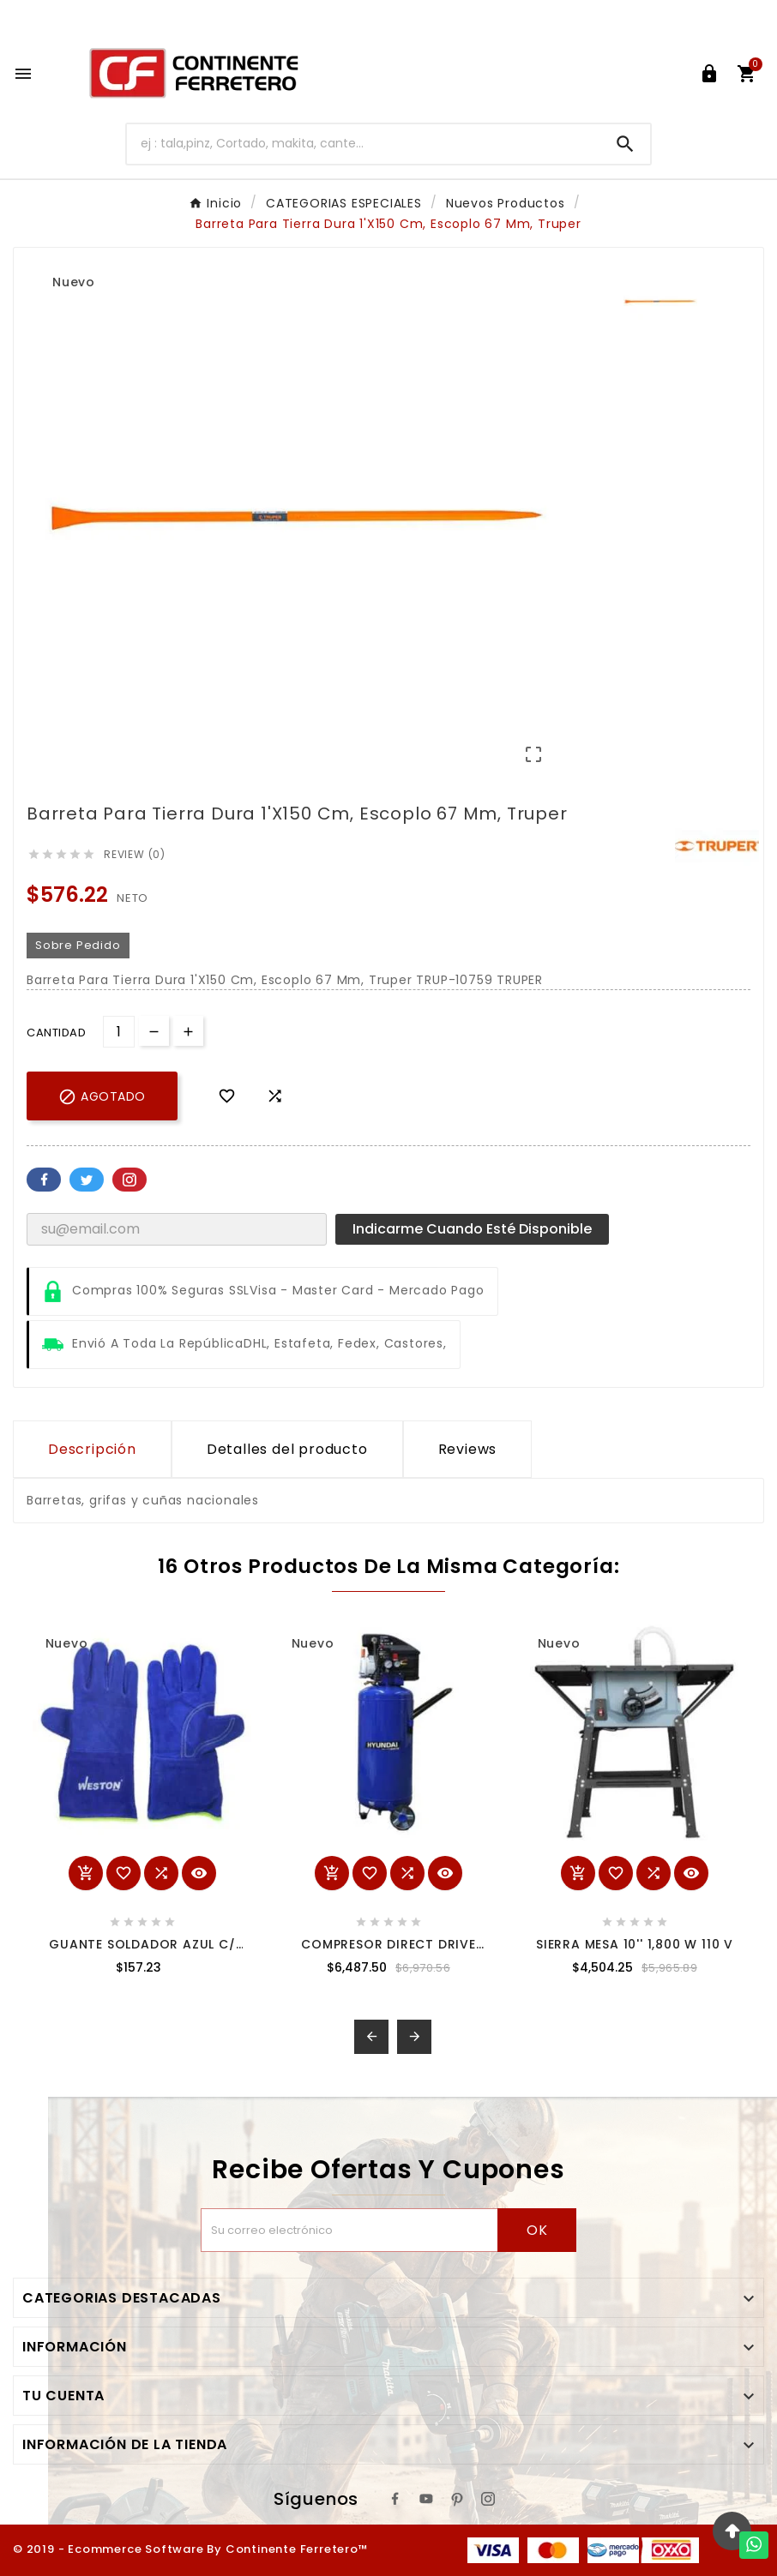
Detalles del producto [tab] (287, 1449)
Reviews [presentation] (467, 1449)
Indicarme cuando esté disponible (472, 1229)
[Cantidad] (119, 1032)
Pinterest (129, 1180)
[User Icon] (709, 73)
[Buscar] (363, 143)
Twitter (86, 1180)
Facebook (44, 1180)
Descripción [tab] (92, 1449)
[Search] (625, 144)
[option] (660, 301)
